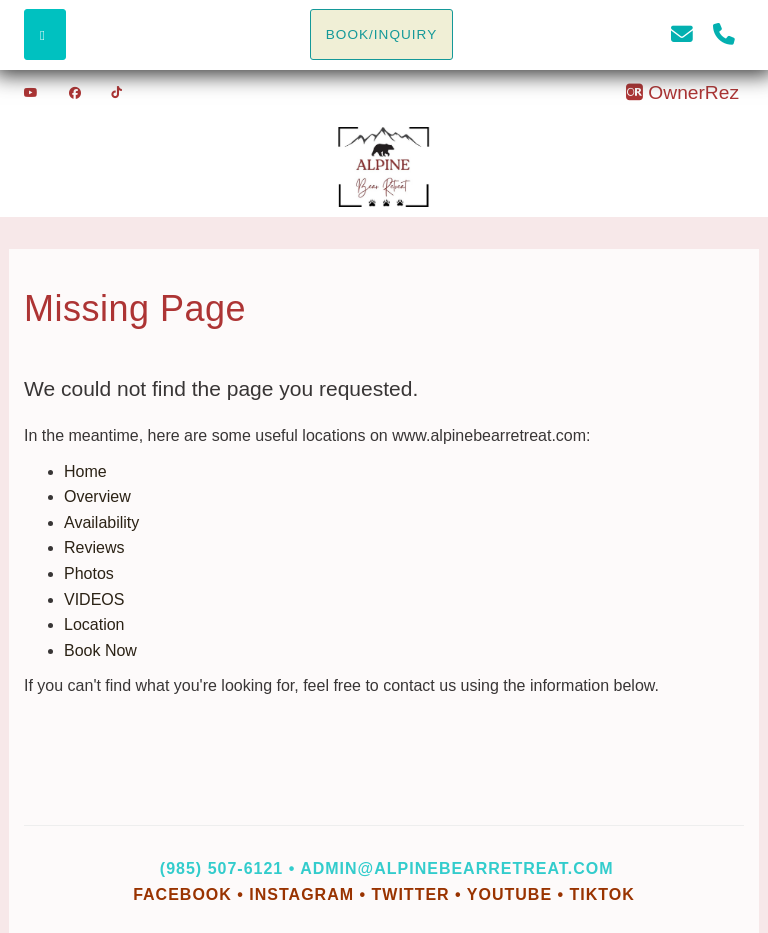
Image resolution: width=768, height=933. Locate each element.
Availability (101, 522)
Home (85, 471)
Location (94, 624)
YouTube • (518, 894)
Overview (97, 496)
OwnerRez (682, 92)
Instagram (301, 894)
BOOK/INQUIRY (381, 34)
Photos (89, 573)
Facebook (185, 894)
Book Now (100, 650)
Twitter (411, 894)
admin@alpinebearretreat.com (456, 868)
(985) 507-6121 (221, 868)
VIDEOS (94, 599)
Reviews (94, 547)
